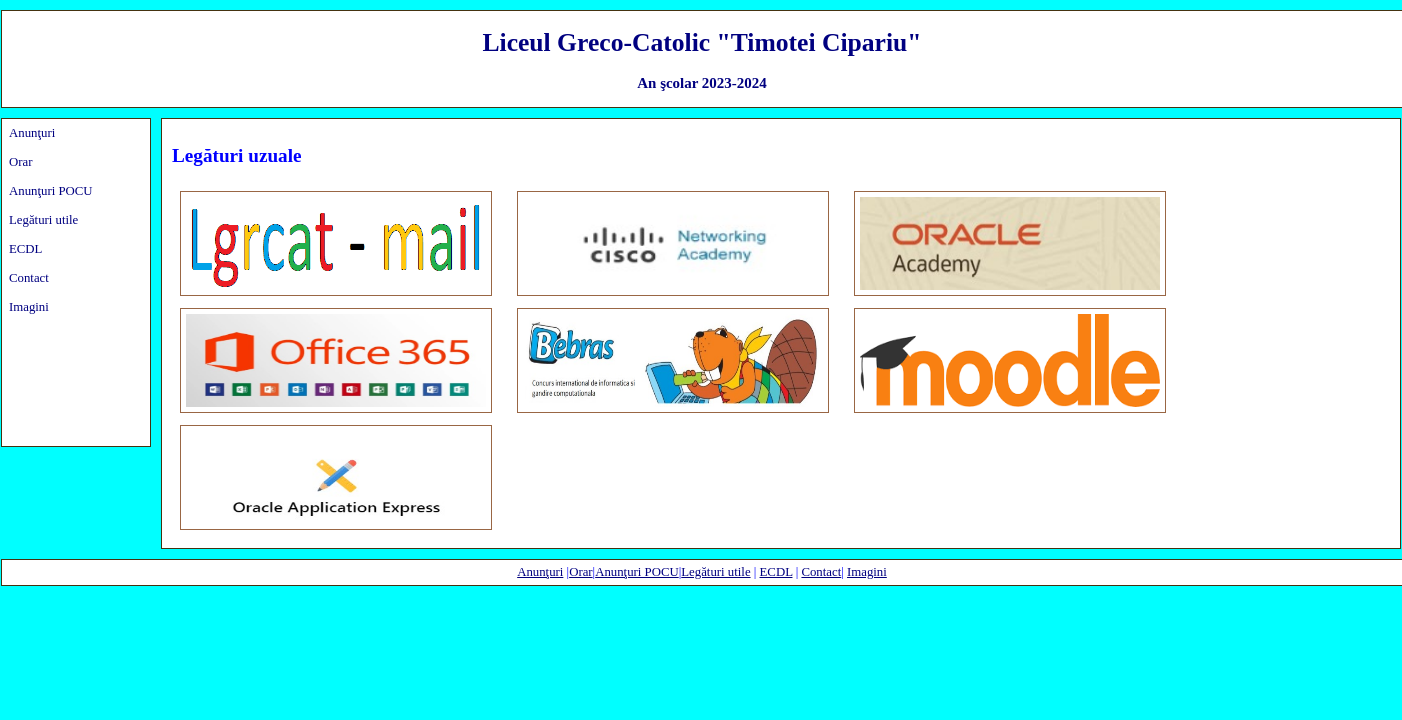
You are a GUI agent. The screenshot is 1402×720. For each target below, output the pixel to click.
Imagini (29, 307)
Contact (29, 278)
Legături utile (43, 220)
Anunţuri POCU (51, 191)
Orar (20, 162)
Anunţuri (32, 133)
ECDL (25, 249)
